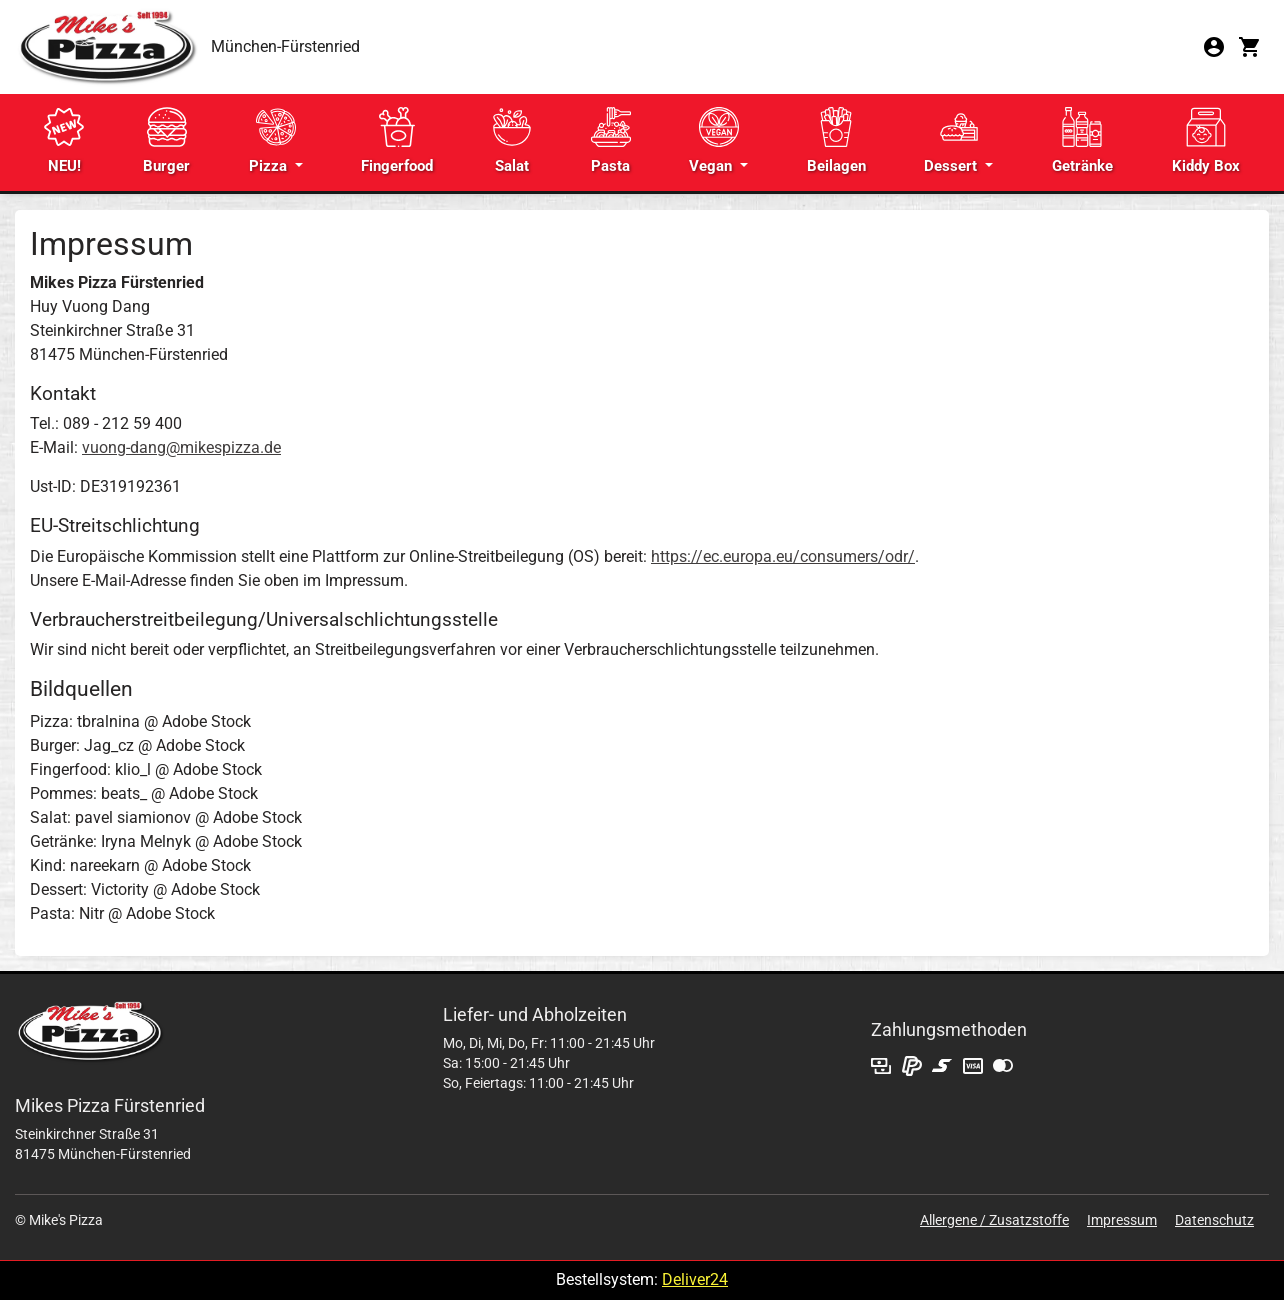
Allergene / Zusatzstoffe (994, 1220)
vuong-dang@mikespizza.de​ (181, 447)
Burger (166, 141)
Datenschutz (1214, 1220)
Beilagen (836, 141)
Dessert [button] (952, 141)
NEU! (64, 141)
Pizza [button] (272, 141)
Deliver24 (695, 1279)
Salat (512, 141)
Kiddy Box (1206, 141)
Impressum (1122, 1220)
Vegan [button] (713, 141)
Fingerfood (397, 141)
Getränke (1082, 141)
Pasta (611, 141)
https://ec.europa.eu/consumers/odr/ (783, 556)
